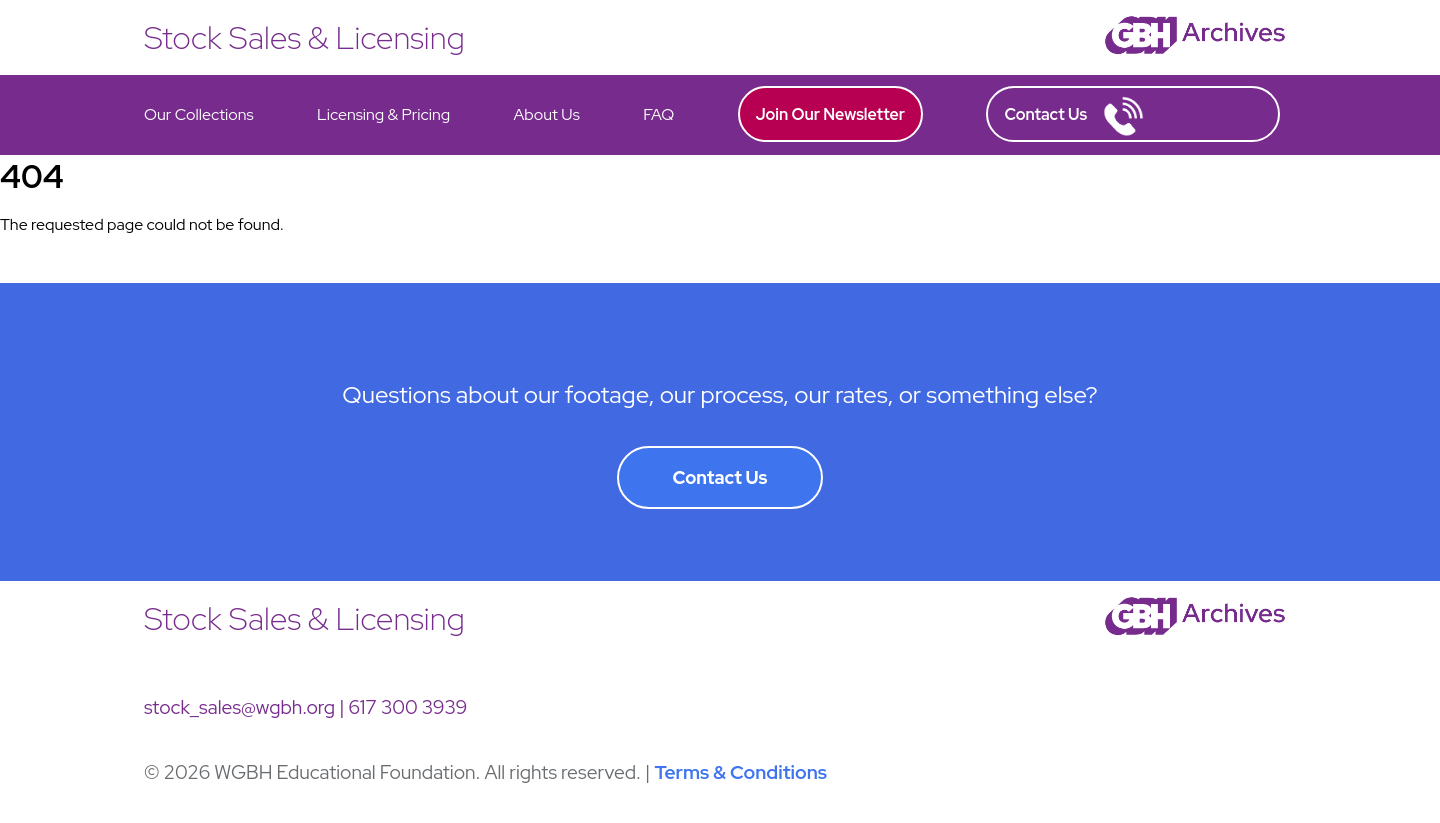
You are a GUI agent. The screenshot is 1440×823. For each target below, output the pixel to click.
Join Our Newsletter (831, 114)
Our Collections (199, 114)
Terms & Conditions (740, 772)
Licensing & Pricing (383, 114)
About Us (546, 114)
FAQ (658, 114)
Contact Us (1074, 116)
